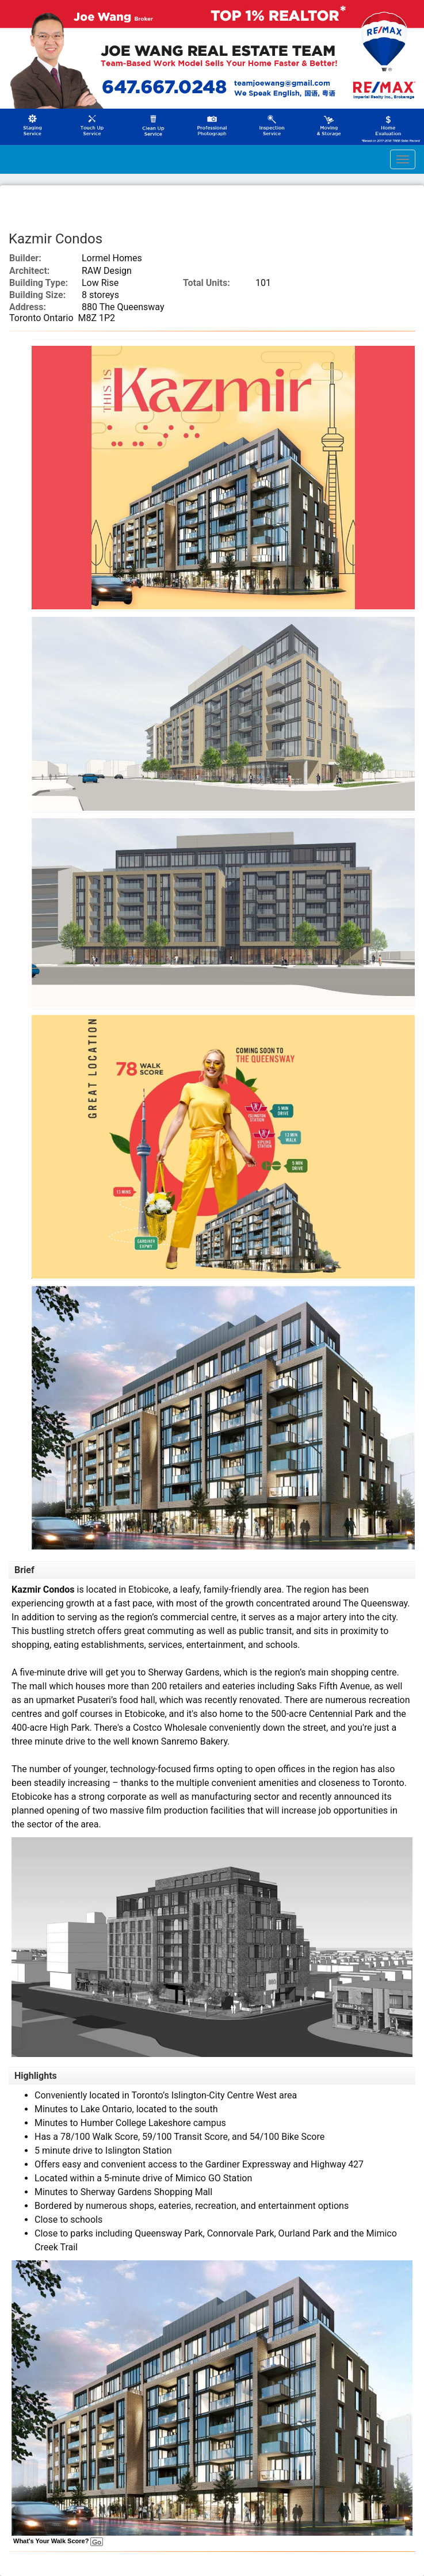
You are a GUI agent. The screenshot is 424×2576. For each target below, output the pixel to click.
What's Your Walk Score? (58, 2540)
